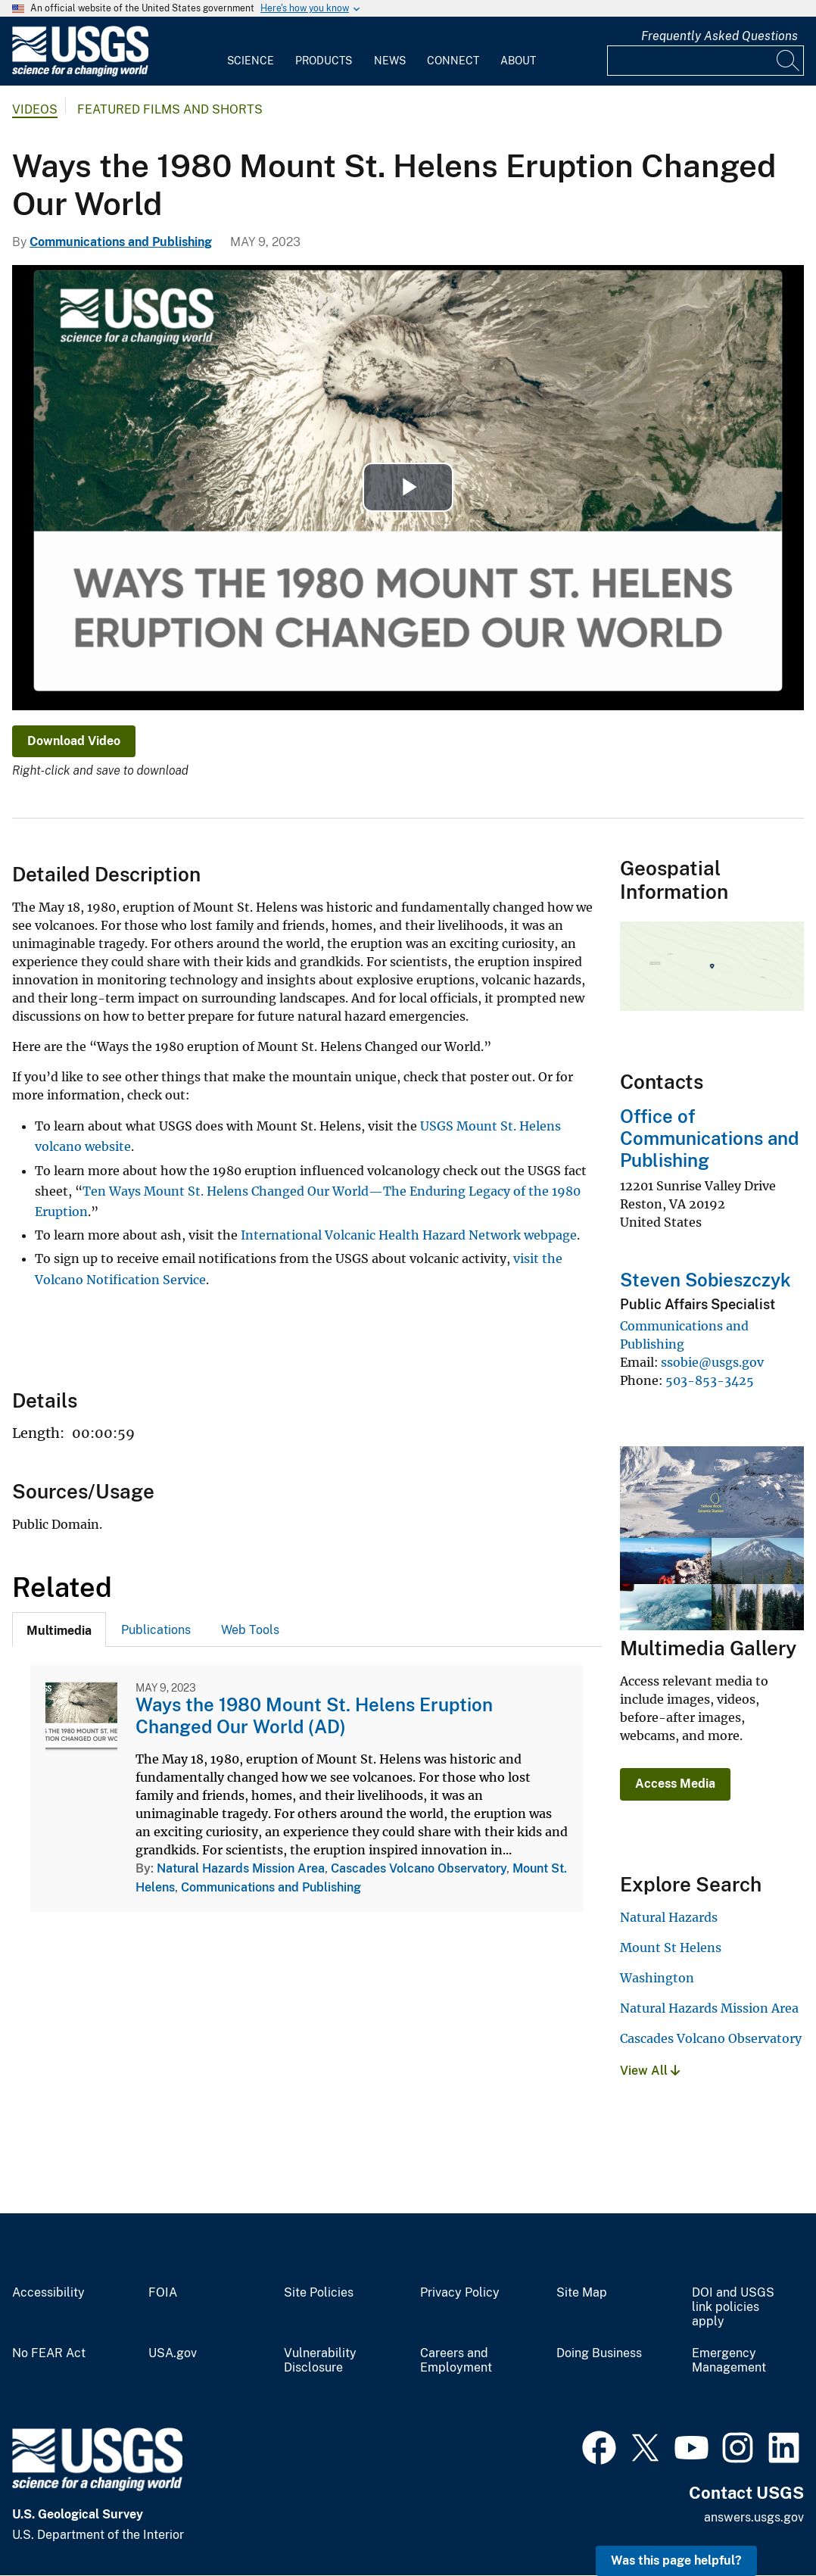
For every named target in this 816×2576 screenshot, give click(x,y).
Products (323, 61)
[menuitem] (250, 51)
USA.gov (172, 2353)
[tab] (59, 1629)
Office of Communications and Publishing (709, 1138)
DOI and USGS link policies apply (733, 2307)
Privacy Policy (460, 2293)
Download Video (73, 741)
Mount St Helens (670, 1947)
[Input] (705, 60)
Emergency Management (729, 2361)
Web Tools (250, 1630)
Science (250, 61)
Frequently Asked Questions (719, 36)
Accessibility (48, 2293)
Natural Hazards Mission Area (241, 1868)
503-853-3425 (709, 1380)
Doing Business (599, 2353)
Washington (657, 1977)
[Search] (789, 60)
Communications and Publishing (121, 242)
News (390, 61)
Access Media (675, 1783)
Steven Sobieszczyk (705, 1279)
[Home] (80, 73)
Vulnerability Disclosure (320, 2361)
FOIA (162, 2293)
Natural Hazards (669, 1917)
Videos (35, 109)
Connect (453, 61)
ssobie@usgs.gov (712, 1362)
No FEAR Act (49, 2353)
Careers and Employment (456, 2361)
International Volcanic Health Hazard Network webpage (409, 1235)
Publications (156, 1630)
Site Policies (318, 2293)
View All (650, 2070)
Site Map (581, 2293)
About (518, 61)
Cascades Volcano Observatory (418, 1868)
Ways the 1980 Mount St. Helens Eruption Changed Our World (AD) (314, 1715)
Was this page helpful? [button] (676, 2560)
